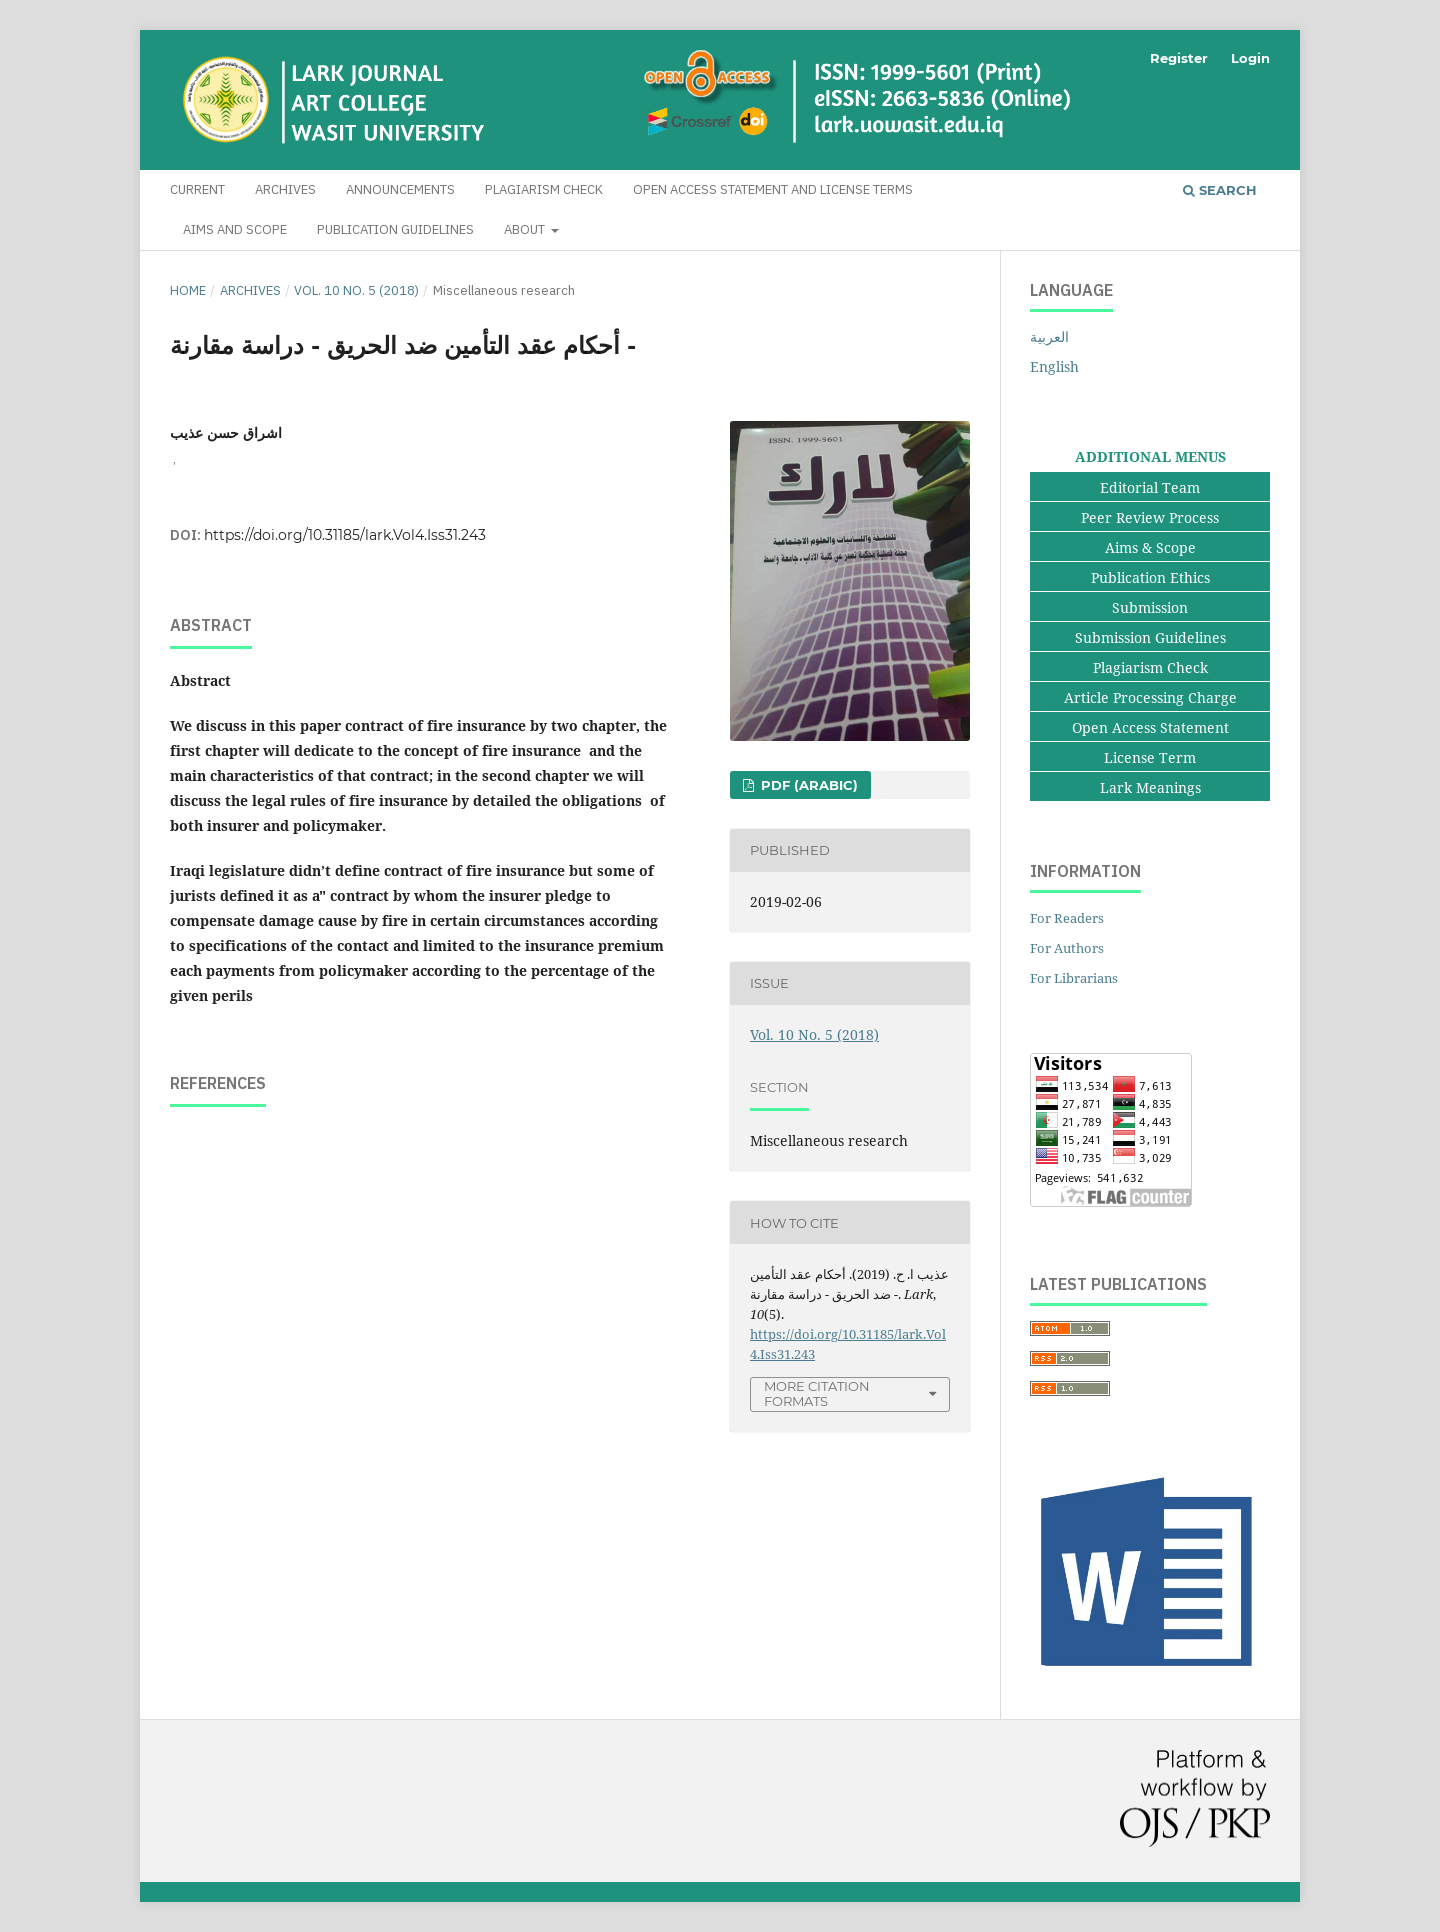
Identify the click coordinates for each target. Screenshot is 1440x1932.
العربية (1049, 336)
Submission (1150, 607)
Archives (285, 189)
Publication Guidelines (395, 229)
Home (188, 290)
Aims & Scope (1150, 547)
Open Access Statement (1150, 727)
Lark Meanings (1150, 787)
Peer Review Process (1150, 517)
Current (197, 189)
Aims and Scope (235, 229)
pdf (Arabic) (807, 785)
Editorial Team (1150, 487)
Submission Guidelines (1150, 637)
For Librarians (1074, 978)
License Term (1150, 757)
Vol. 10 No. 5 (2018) (356, 290)
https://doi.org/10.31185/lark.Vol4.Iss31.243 (345, 535)
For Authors (1067, 948)
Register (1179, 58)
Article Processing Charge (1150, 697)
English (1054, 366)
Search (1220, 190)
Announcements (400, 189)
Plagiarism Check (544, 189)
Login (1250, 58)
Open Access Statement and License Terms (773, 189)
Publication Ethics (1150, 577)
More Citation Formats (817, 1393)
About (526, 229)
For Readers (1067, 918)
